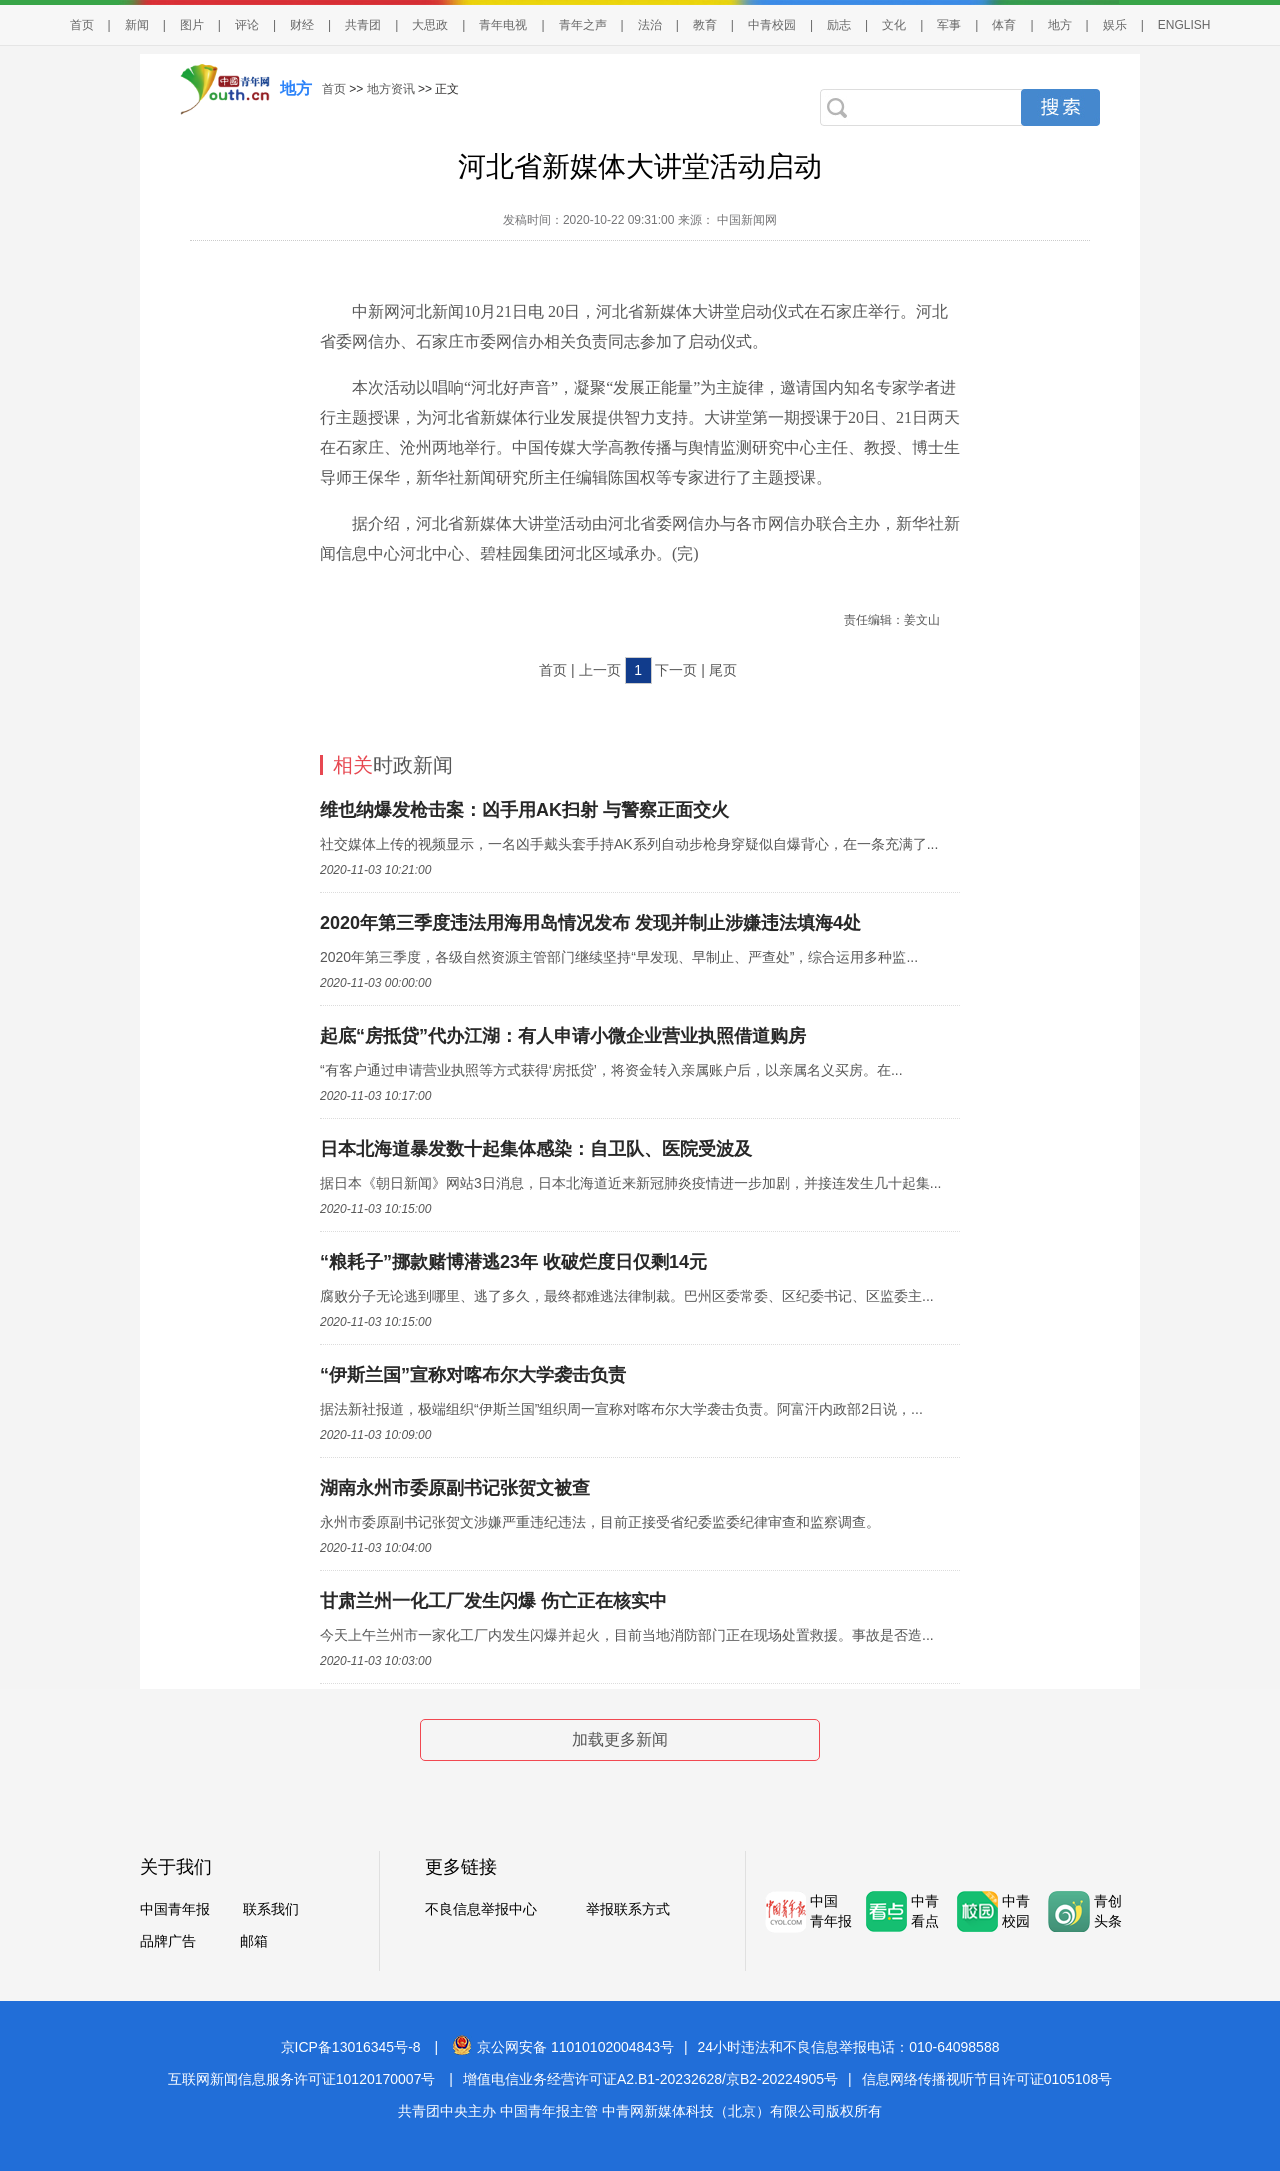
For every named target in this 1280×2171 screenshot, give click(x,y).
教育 (705, 25)
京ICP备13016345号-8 (351, 2047)
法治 (650, 25)
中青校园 (772, 25)
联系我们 (271, 1909)
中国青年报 (175, 1909)
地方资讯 (391, 89)
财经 (302, 25)
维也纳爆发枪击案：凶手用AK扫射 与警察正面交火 (524, 810)
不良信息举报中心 (481, 1909)
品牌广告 (168, 1941)
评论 (247, 25)
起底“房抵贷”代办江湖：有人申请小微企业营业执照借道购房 (563, 1036)
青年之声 (583, 25)
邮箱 (254, 1941)
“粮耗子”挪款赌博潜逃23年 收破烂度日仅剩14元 (513, 1262)
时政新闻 (393, 765)
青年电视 (503, 25)
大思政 (430, 25)
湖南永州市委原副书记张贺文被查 (455, 1488)
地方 (1060, 25)
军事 (949, 25)
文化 (894, 25)
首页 (82, 25)
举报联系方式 (628, 1909)
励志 (839, 25)
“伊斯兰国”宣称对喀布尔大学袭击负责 (473, 1375)
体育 (1004, 25)
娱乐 (1115, 25)
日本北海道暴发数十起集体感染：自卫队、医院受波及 (536, 1149)
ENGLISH (1184, 25)
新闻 (137, 25)
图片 (192, 25)
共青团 (363, 25)
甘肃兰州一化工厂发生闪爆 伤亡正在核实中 (493, 1601)
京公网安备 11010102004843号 (563, 2047)
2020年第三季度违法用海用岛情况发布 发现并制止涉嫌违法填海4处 (590, 923)
